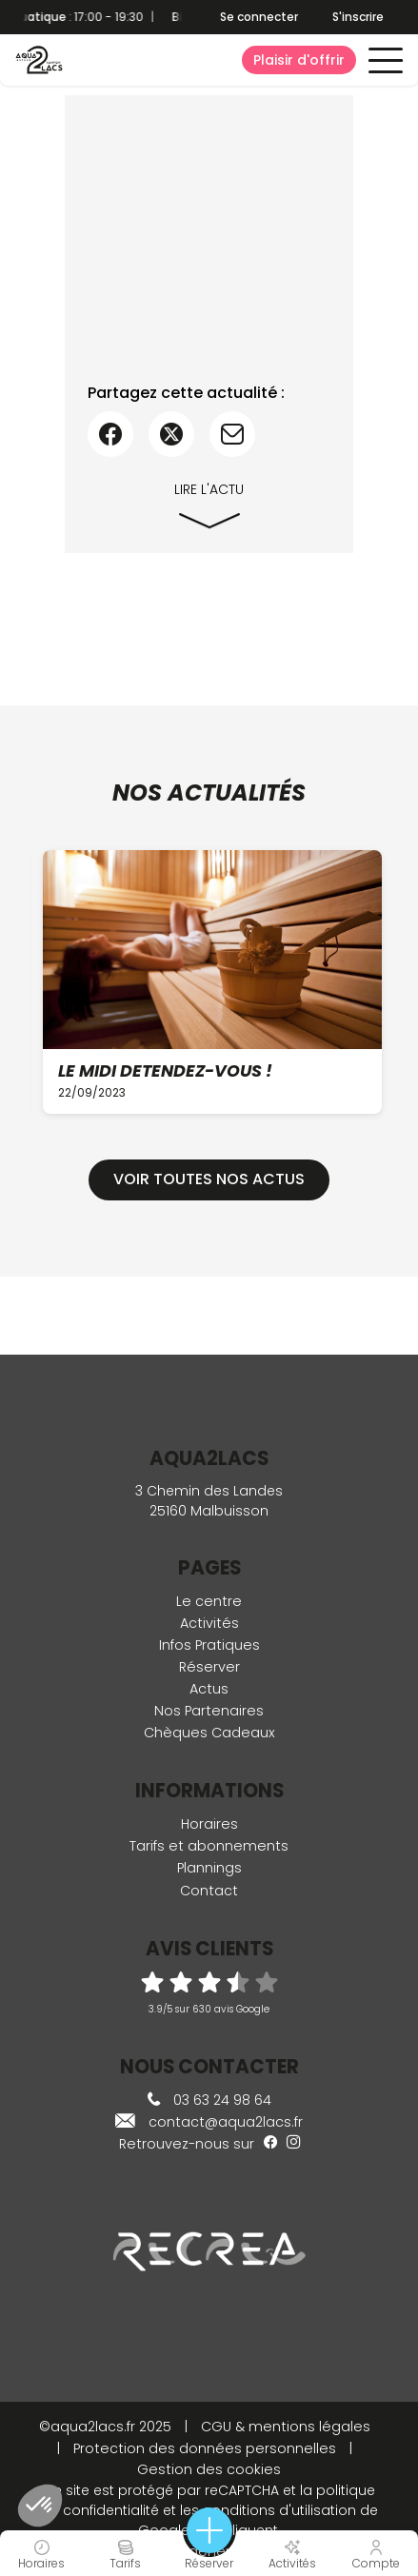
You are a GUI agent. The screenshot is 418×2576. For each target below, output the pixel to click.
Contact (209, 1890)
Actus (209, 1688)
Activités (209, 1623)
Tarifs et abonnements (209, 1845)
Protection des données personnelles (204, 2448)
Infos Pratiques (209, 1645)
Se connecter (259, 17)
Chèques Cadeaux (209, 1732)
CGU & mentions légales (285, 2426)
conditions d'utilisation (279, 2510)
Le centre (209, 1601)
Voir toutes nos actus (209, 1179)
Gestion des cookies (209, 2469)
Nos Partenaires (209, 1710)
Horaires (209, 1823)
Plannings (209, 1867)
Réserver (209, 1666)
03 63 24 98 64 (209, 2100)
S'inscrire (358, 17)
